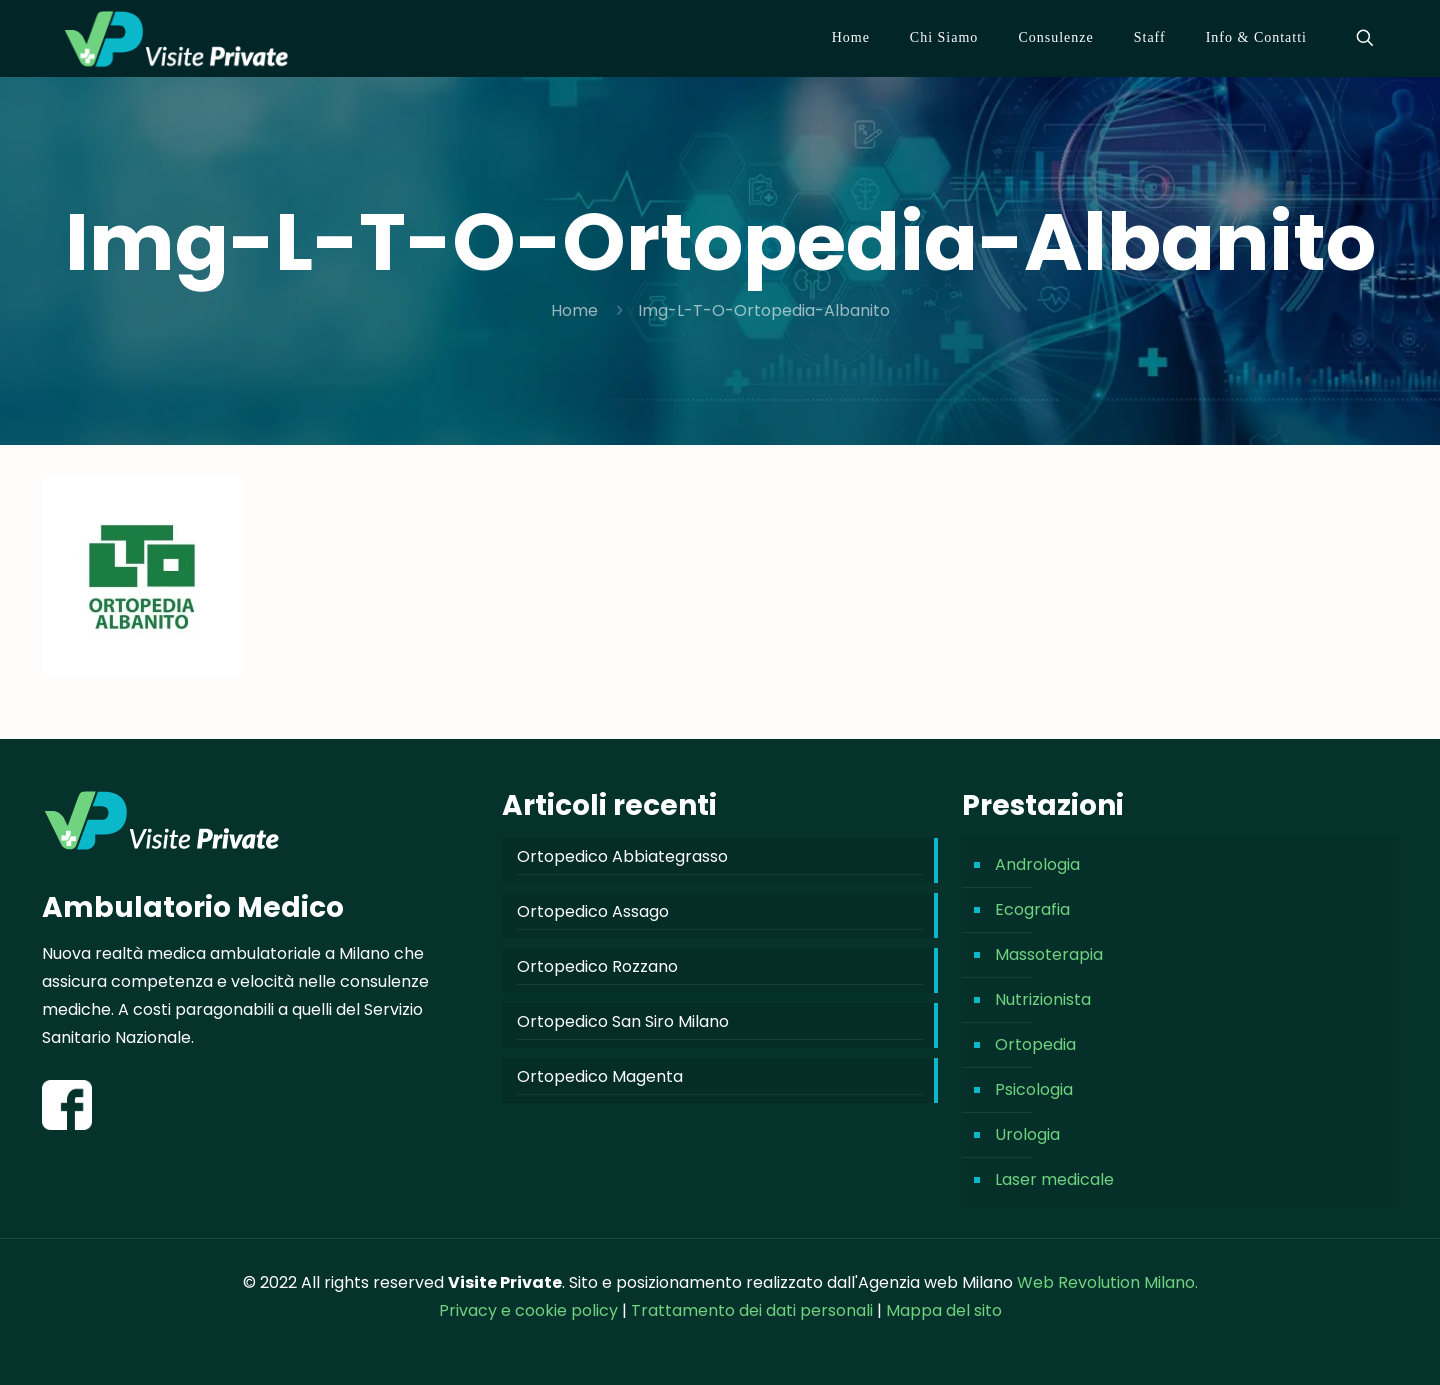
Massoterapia (1049, 954)
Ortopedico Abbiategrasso (622, 856)
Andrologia (1037, 864)
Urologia (1027, 1134)
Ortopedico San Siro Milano (623, 1021)
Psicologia (1034, 1089)
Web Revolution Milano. (1107, 1282)
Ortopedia (1035, 1044)
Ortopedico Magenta (600, 1076)
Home (574, 310)
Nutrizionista (1043, 999)
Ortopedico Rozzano (597, 966)
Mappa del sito (944, 1310)
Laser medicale (1054, 1179)
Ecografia (1032, 909)
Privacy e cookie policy (528, 1310)
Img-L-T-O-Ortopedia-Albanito (764, 310)
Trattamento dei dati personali (754, 1310)
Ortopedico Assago (593, 911)
